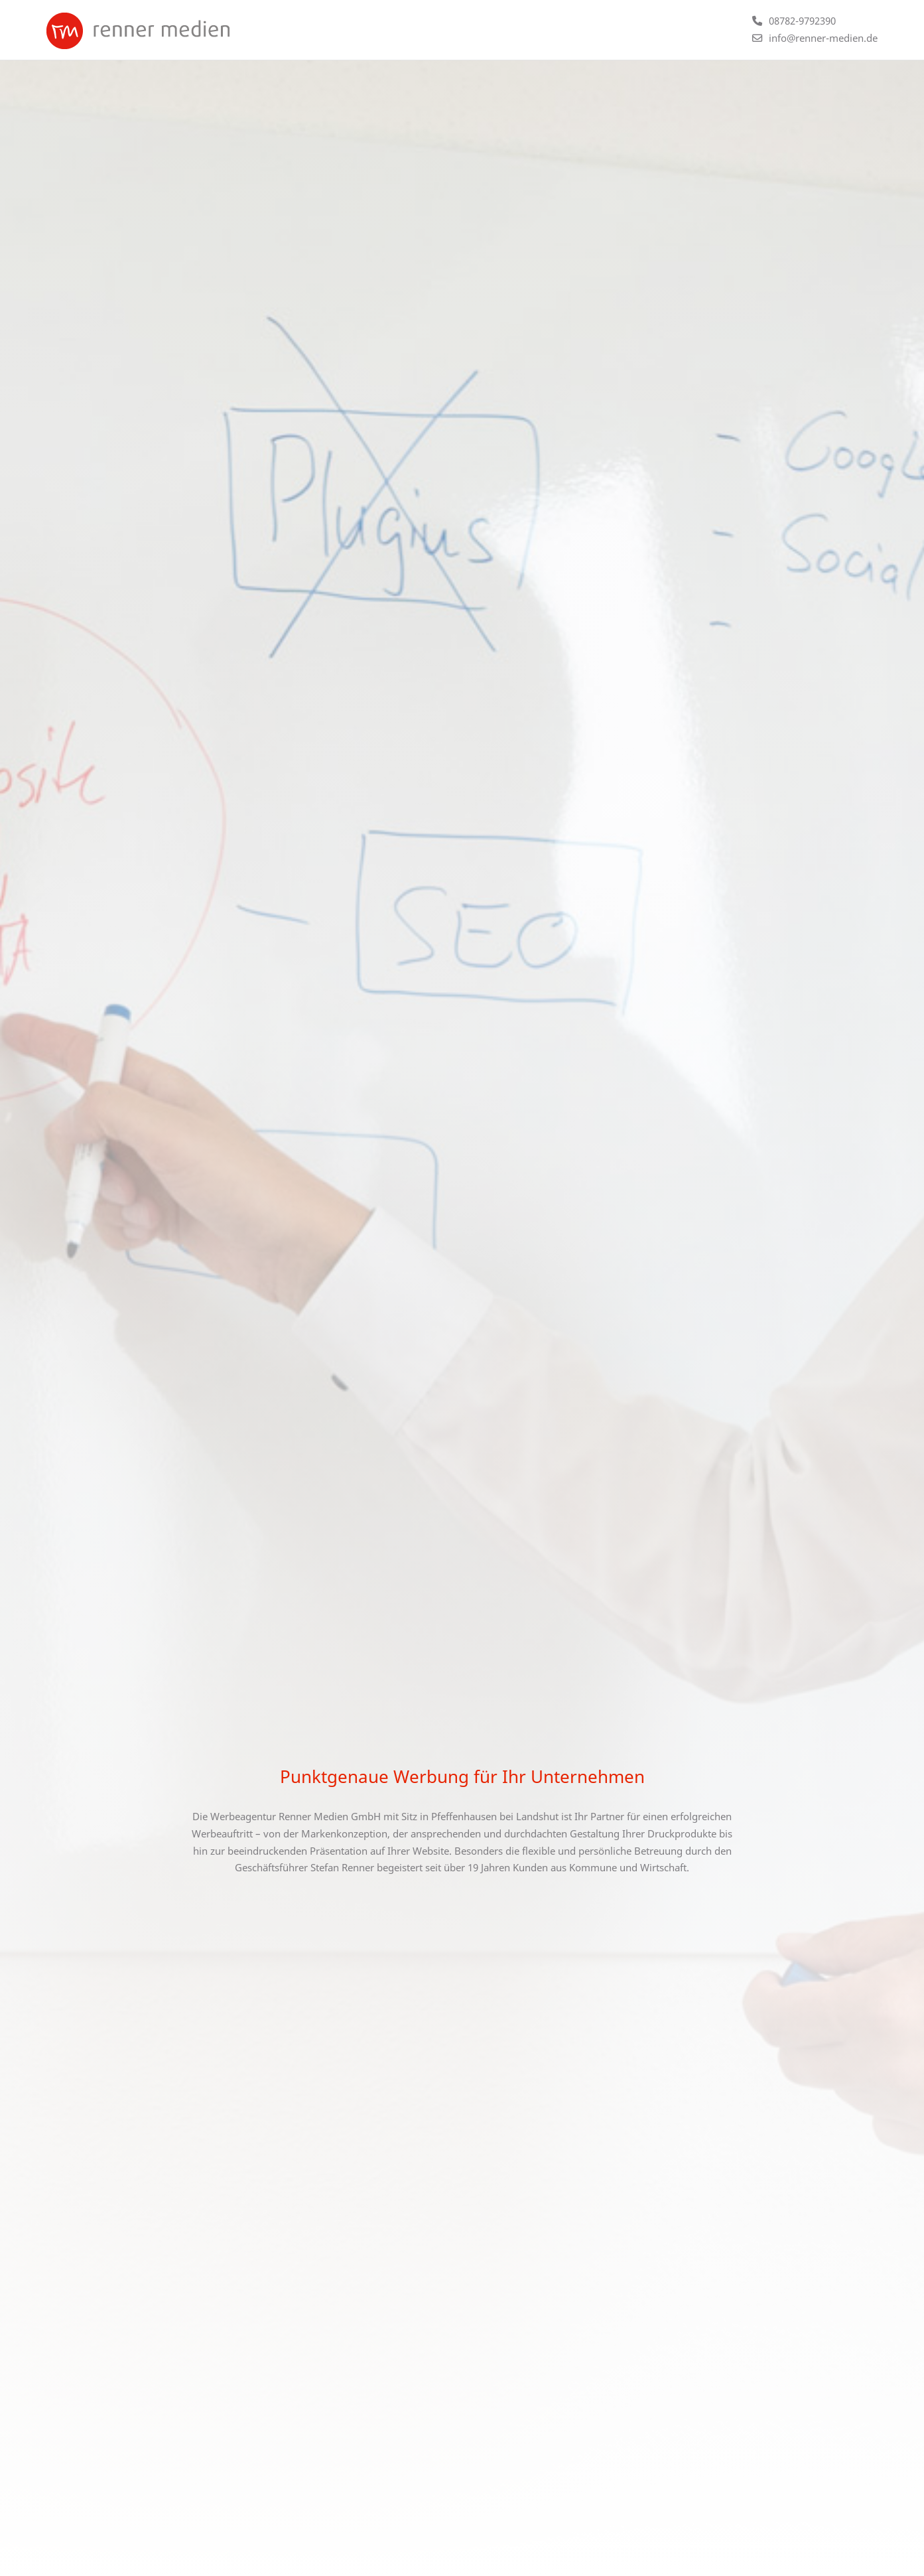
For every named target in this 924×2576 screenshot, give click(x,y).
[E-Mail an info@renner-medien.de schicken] (815, 37)
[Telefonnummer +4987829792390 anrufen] (794, 20)
